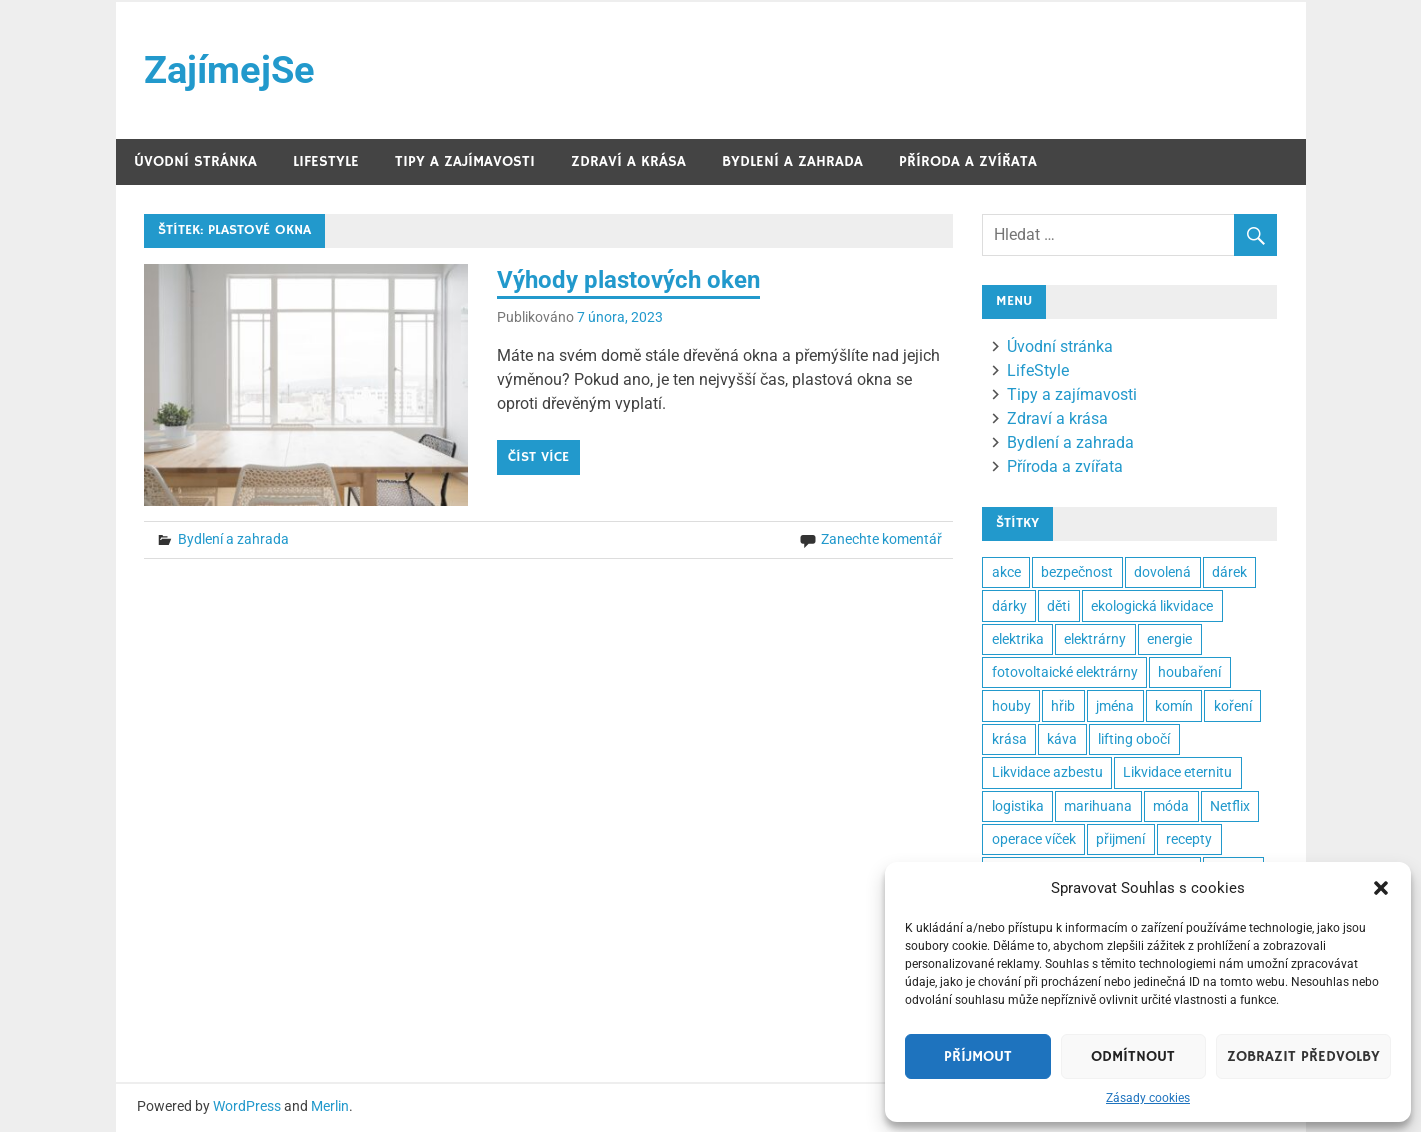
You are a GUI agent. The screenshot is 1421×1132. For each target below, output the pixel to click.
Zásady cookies (1148, 1098)
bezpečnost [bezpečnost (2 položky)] (1077, 572)
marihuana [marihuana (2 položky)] (1098, 806)
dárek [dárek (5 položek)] (1229, 572)
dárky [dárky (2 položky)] (1009, 606)
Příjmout (978, 1056)
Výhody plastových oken (628, 280)
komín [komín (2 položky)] (1174, 706)
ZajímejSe (229, 70)
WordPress (247, 1107)
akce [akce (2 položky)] (1006, 572)
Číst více (538, 457)
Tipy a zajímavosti (465, 161)
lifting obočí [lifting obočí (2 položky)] (1134, 739)
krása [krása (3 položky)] (1009, 739)
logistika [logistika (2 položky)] (1018, 806)
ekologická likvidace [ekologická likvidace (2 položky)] (1152, 606)
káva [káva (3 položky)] (1062, 739)
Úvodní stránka (195, 161)
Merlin (330, 1107)
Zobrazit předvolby (1303, 1056)
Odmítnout (1133, 1056)
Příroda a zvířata (968, 161)
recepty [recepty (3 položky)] (1189, 839)
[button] (1381, 888)
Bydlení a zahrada (792, 161)
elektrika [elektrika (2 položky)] (1018, 639)
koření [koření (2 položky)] (1233, 706)
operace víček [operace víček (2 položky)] (1034, 839)
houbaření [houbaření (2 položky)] (1189, 672)
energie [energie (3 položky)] (1169, 639)
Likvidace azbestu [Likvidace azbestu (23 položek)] (1047, 773)
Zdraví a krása (628, 161)
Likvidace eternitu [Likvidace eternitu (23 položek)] (1177, 773)
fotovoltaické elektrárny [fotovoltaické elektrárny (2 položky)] (1065, 672)
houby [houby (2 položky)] (1011, 706)
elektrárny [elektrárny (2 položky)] (1095, 639)
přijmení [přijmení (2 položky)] (1120, 839)
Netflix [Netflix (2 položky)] (1230, 806)
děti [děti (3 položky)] (1058, 606)
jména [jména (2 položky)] (1115, 706)
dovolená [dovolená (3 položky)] (1162, 572)
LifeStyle (326, 161)
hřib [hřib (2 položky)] (1063, 706)
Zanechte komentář (881, 540)
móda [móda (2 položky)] (1171, 806)
